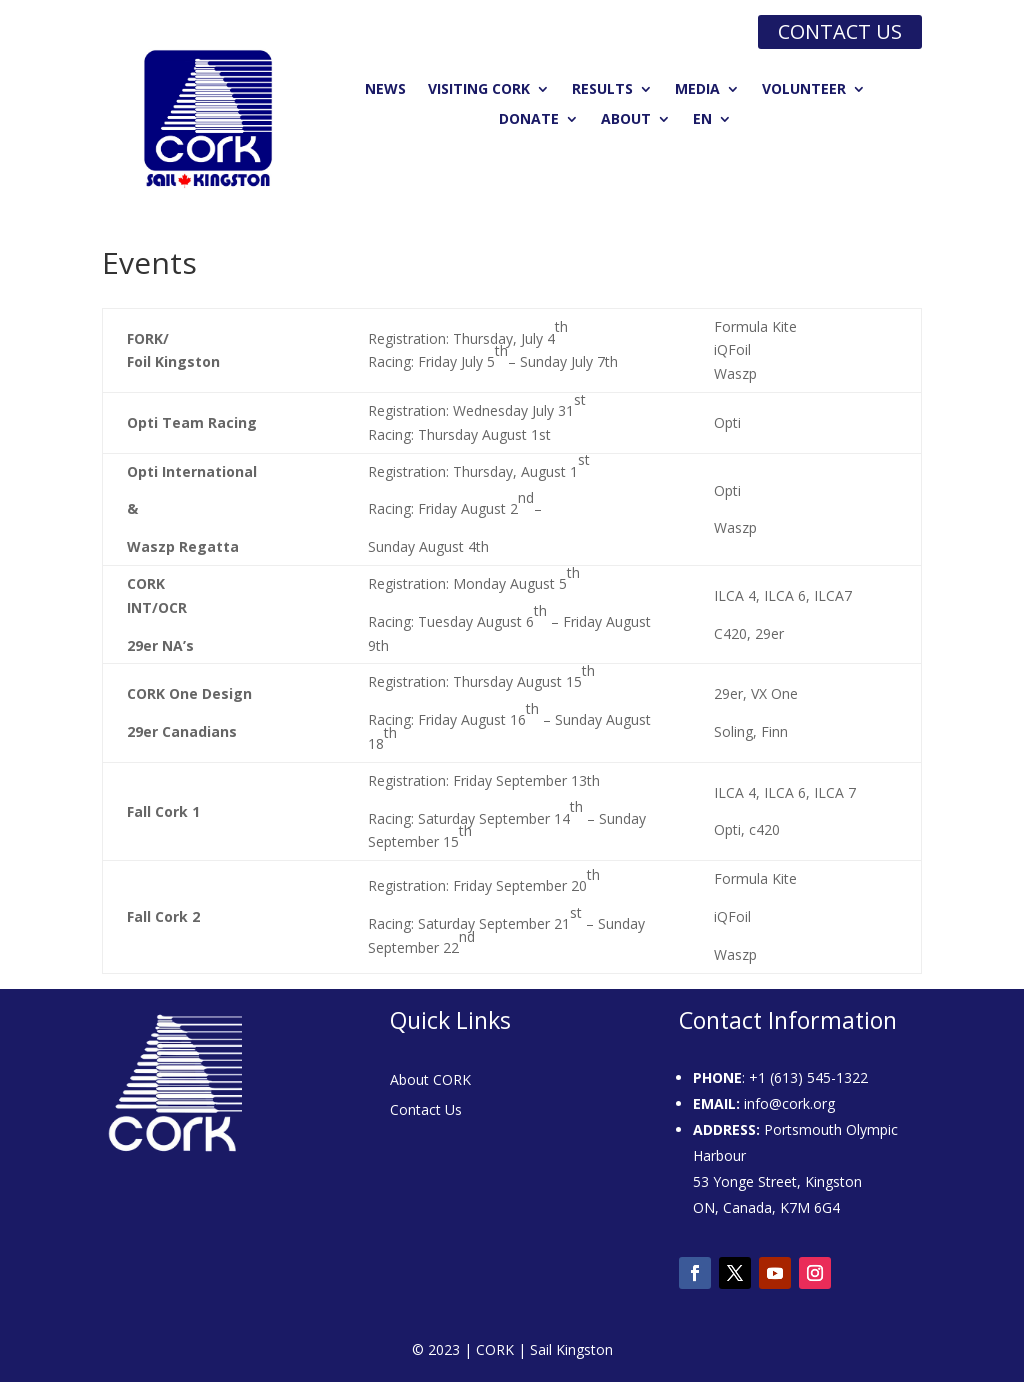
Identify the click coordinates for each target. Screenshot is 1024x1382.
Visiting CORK (479, 90)
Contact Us (426, 1111)
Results (602, 90)
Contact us (840, 31)
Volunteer (804, 90)
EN (702, 120)
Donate (529, 120)
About (626, 120)
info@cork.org (789, 1103)
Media (697, 90)
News (385, 90)
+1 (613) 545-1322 (808, 1077)
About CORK (430, 1081)
